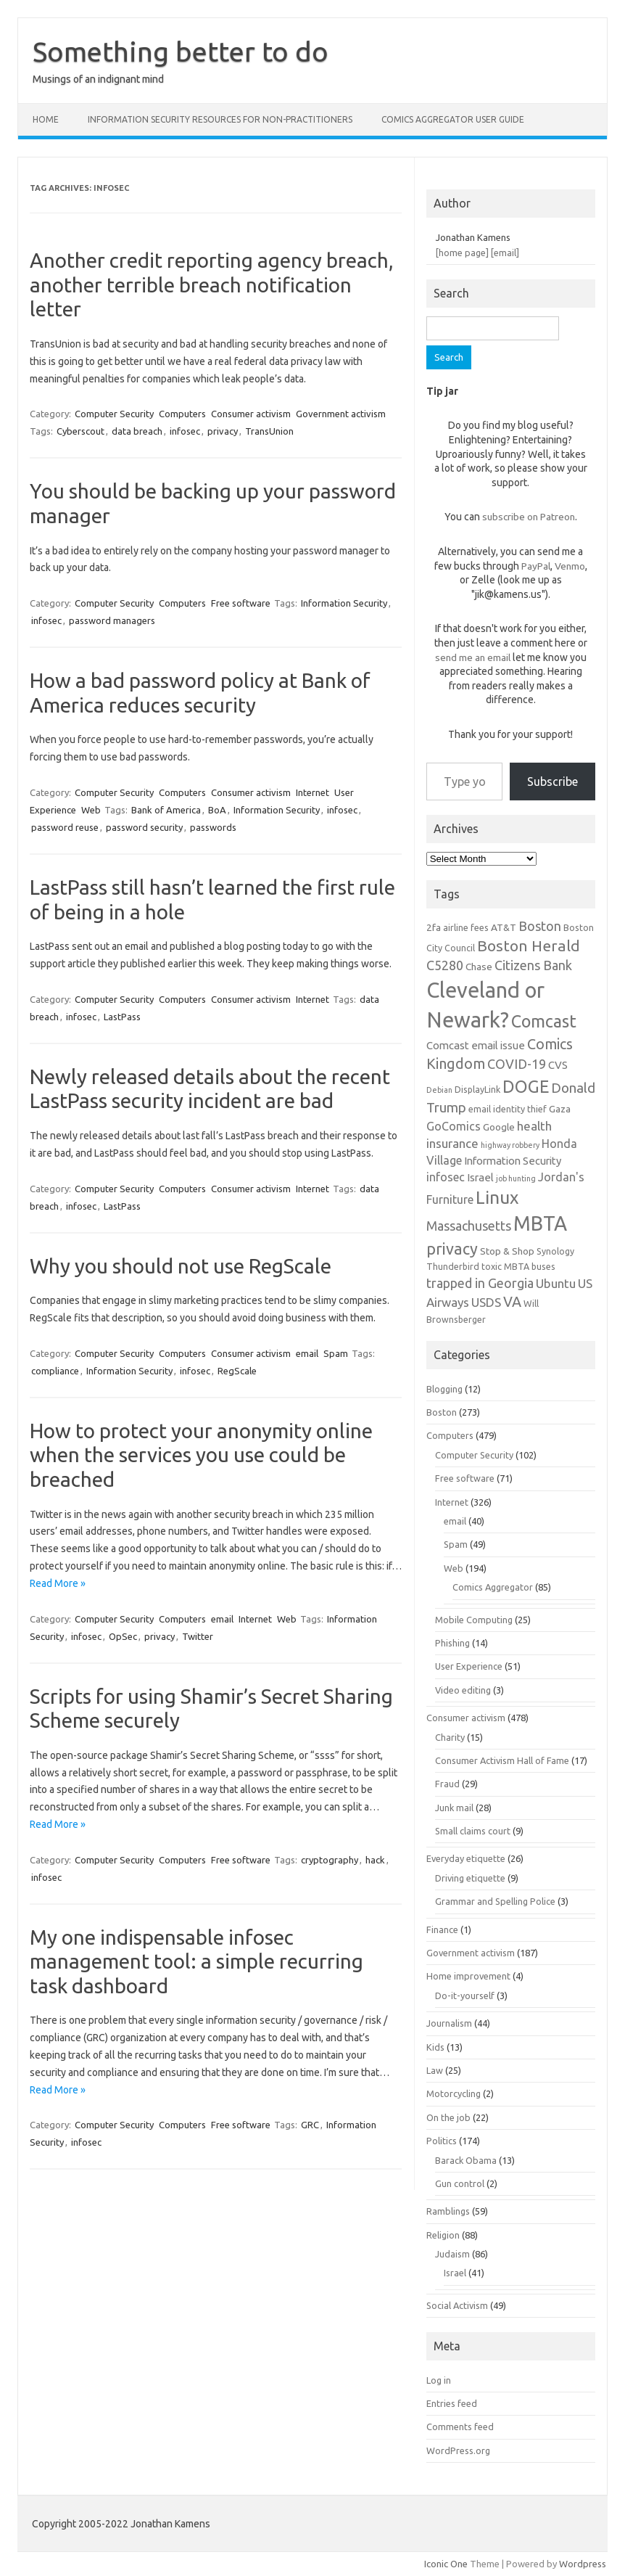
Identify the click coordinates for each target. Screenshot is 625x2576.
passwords (213, 827)
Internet (312, 792)
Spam (335, 1353)
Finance (442, 1929)
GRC (310, 2125)
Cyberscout (80, 431)
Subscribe (552, 781)
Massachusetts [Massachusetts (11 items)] (468, 1225)
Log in (438, 2380)
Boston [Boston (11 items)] (539, 926)
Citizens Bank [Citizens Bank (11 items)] (533, 965)
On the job (448, 2117)
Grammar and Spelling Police (495, 1901)
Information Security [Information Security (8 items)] (512, 1160)
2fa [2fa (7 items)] (433, 927)
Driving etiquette (470, 1878)
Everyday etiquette (465, 1858)
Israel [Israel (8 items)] (480, 1177)
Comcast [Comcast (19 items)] (543, 1021)
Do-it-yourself (464, 1995)
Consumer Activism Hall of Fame (502, 1760)
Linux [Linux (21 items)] (497, 1197)
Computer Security (114, 414)
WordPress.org (458, 2450)
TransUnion (269, 431)
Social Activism (457, 2305)
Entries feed (451, 2403)
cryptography (329, 1860)
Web (91, 810)
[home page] (462, 252)
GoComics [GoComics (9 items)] (453, 1126)
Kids (435, 2047)
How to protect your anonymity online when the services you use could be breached (201, 1454)
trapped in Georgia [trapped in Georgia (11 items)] (480, 1283)
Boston (441, 1412)
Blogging (444, 1389)
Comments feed (460, 2426)
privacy (222, 431)
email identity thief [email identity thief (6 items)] (507, 1109)
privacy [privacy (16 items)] (452, 1249)
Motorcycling (453, 2093)
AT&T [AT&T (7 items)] (503, 927)
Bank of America (166, 810)
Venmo (570, 566)
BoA (217, 810)
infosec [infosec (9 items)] (445, 1177)
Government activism (341, 414)
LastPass (122, 1017)
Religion (443, 2235)
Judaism (452, 2254)
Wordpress (582, 2564)
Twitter (197, 1636)
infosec (185, 431)
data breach (137, 431)
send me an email (472, 657)
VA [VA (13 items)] (512, 1302)
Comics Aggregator (492, 1587)
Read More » (58, 1583)
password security (144, 827)
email (307, 1353)
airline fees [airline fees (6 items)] (466, 927)
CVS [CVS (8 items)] (558, 1065)
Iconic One (446, 2564)
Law (434, 2070)
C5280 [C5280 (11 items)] (444, 965)
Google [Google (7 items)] (499, 1127)
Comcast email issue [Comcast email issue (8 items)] (475, 1045)
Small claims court (472, 1831)
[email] (505, 252)
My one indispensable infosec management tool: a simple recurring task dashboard (196, 1961)
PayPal (535, 566)
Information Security (344, 603)
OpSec (123, 1636)
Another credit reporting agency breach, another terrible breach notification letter (212, 284)
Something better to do (180, 51)
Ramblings (448, 2211)
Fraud (447, 1784)
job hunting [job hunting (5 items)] (516, 1178)
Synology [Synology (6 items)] (555, 1251)
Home (46, 119)
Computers (182, 414)
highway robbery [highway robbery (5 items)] (510, 1145)
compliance (55, 1371)
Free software (240, 603)
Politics (441, 2141)
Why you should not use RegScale (180, 1266)
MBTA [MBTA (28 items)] (540, 1223)
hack (375, 1860)
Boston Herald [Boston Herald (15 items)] (528, 945)
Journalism (449, 2023)
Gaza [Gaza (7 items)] (560, 1109)
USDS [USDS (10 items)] (486, 1302)
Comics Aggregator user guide (452, 119)
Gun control (459, 2183)
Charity (450, 1737)
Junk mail (454, 1807)
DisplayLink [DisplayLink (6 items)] (477, 1089)
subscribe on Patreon (528, 516)
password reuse (65, 827)
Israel (455, 2273)
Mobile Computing (474, 1620)
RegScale (237, 1371)
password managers (112, 620)
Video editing (463, 1690)
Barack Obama (466, 2160)
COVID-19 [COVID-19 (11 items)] (516, 1064)
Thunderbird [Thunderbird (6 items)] (452, 1266)
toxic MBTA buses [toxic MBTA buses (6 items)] (518, 1266)
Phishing (452, 1643)
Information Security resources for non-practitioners (220, 119)
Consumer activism (251, 414)
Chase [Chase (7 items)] (478, 966)
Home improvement (468, 1976)
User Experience (468, 1666)
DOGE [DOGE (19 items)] (525, 1086)
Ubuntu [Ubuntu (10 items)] (556, 1283)
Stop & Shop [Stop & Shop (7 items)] (507, 1251)
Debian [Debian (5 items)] (439, 1090)
